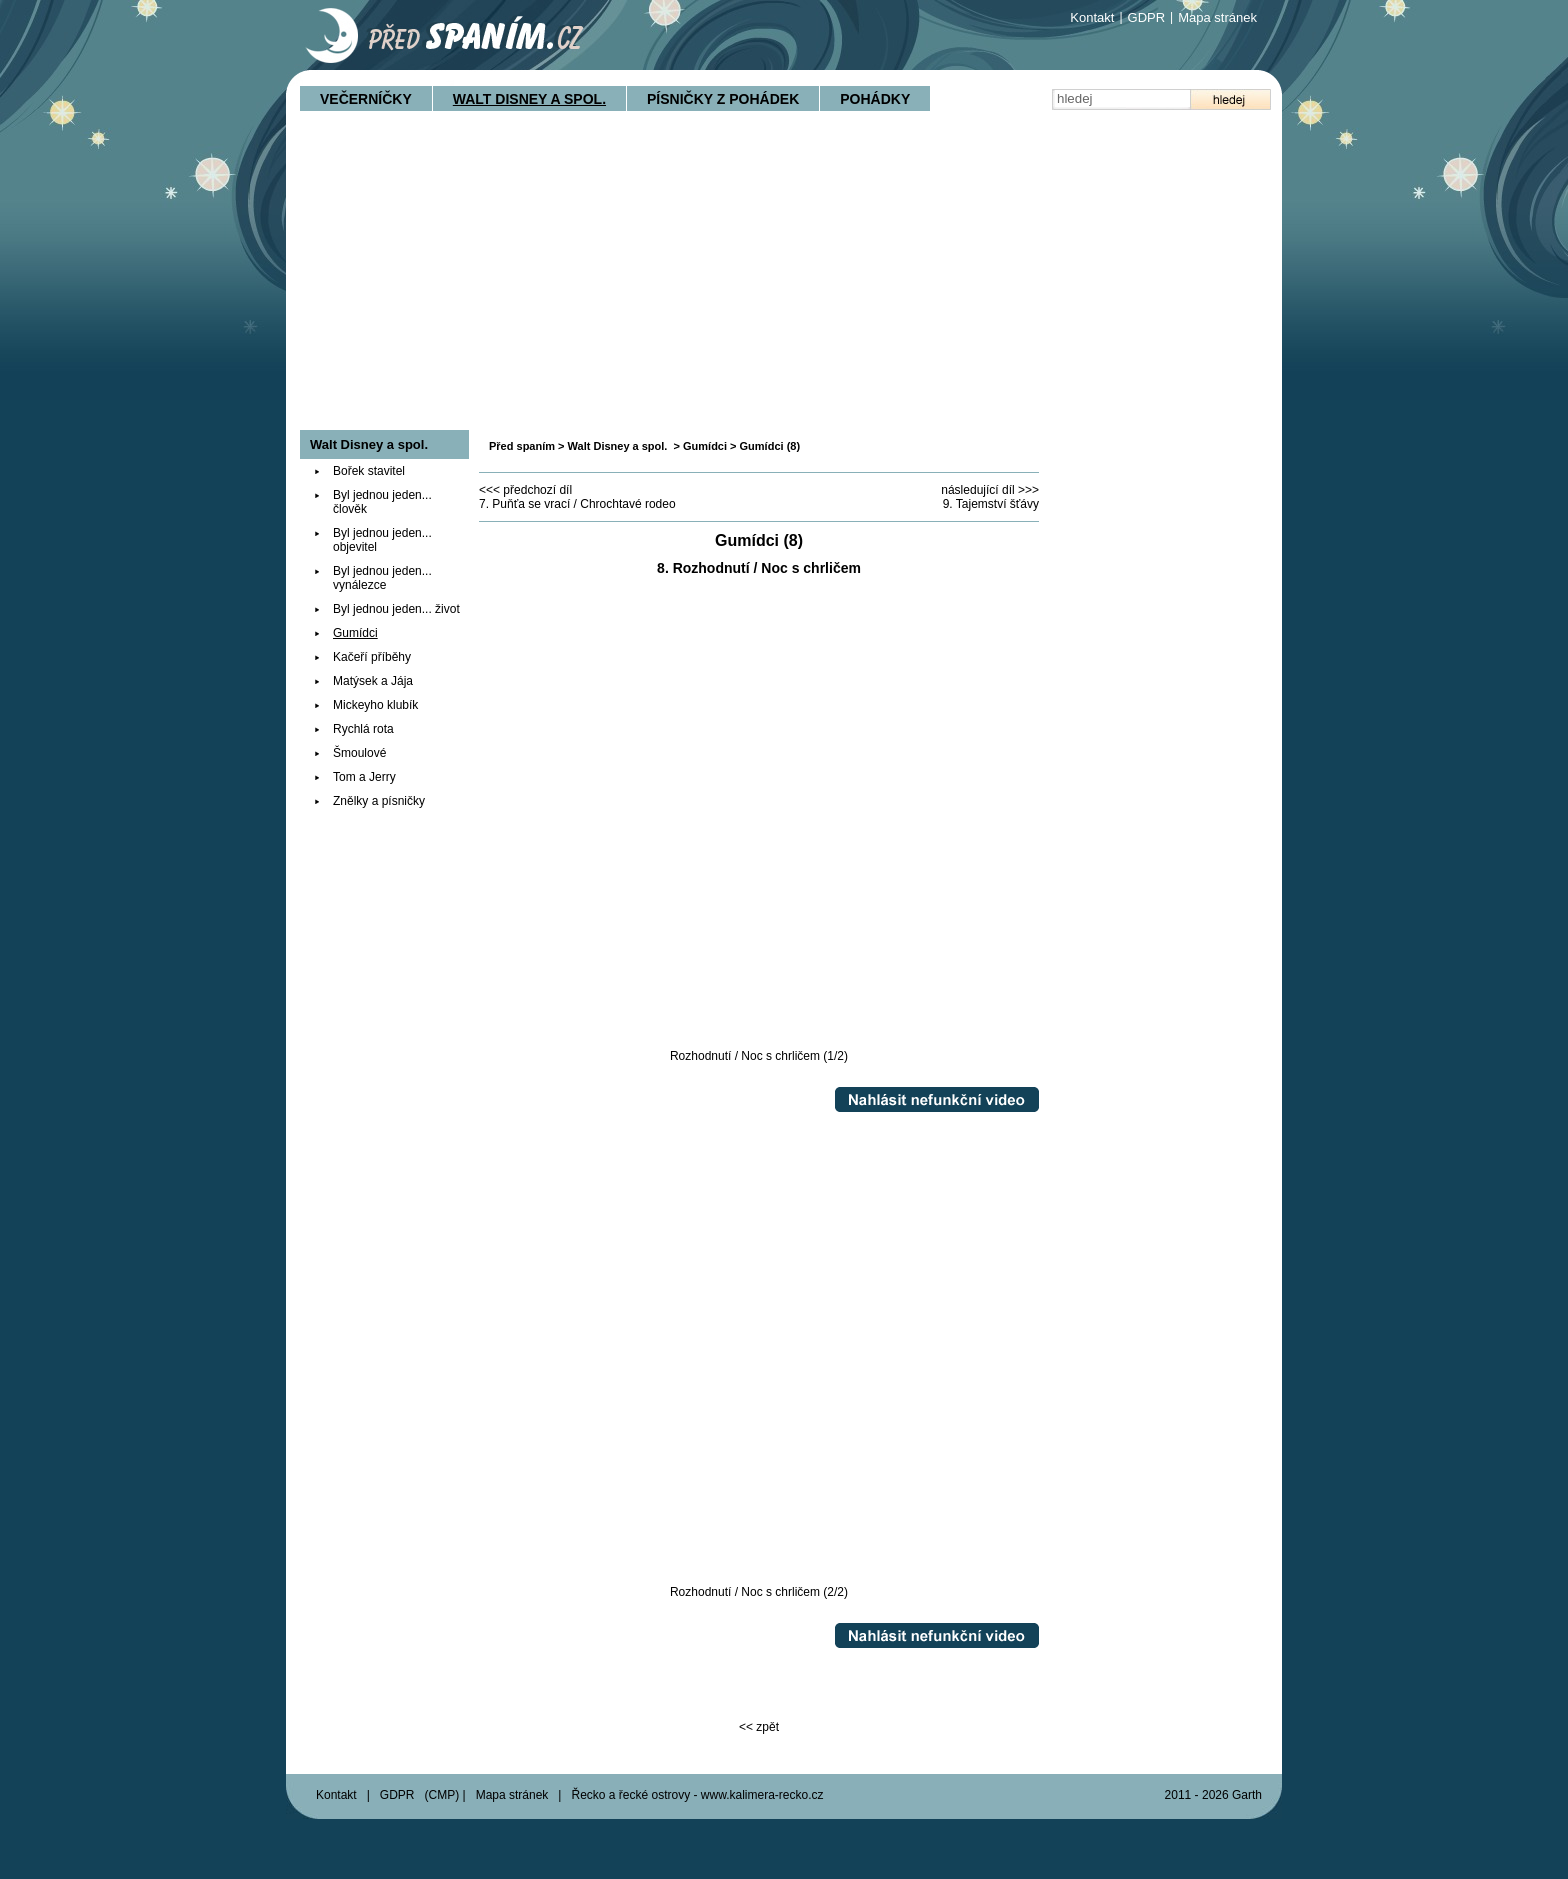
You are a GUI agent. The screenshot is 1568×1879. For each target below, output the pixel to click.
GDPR (1147, 17)
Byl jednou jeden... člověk (382, 502)
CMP (442, 1795)
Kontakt (1092, 17)
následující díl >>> (990, 490)
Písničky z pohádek (723, 99)
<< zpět (759, 1727)
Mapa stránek (1217, 17)
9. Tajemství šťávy (991, 504)
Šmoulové (359, 753)
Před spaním (522, 446)
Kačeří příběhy (372, 657)
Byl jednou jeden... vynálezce (382, 578)
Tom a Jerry (364, 777)
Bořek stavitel (369, 471)
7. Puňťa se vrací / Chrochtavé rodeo (577, 504)
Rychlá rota (363, 729)
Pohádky (875, 99)
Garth (1247, 1795)
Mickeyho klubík (375, 705)
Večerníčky (366, 99)
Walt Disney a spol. (529, 99)
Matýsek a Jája (373, 681)
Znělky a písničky (379, 801)
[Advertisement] (784, 280)
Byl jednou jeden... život (396, 609)
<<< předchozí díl (525, 490)
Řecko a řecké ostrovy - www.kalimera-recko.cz (697, 1795)
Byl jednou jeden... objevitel (382, 540)
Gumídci (705, 446)
